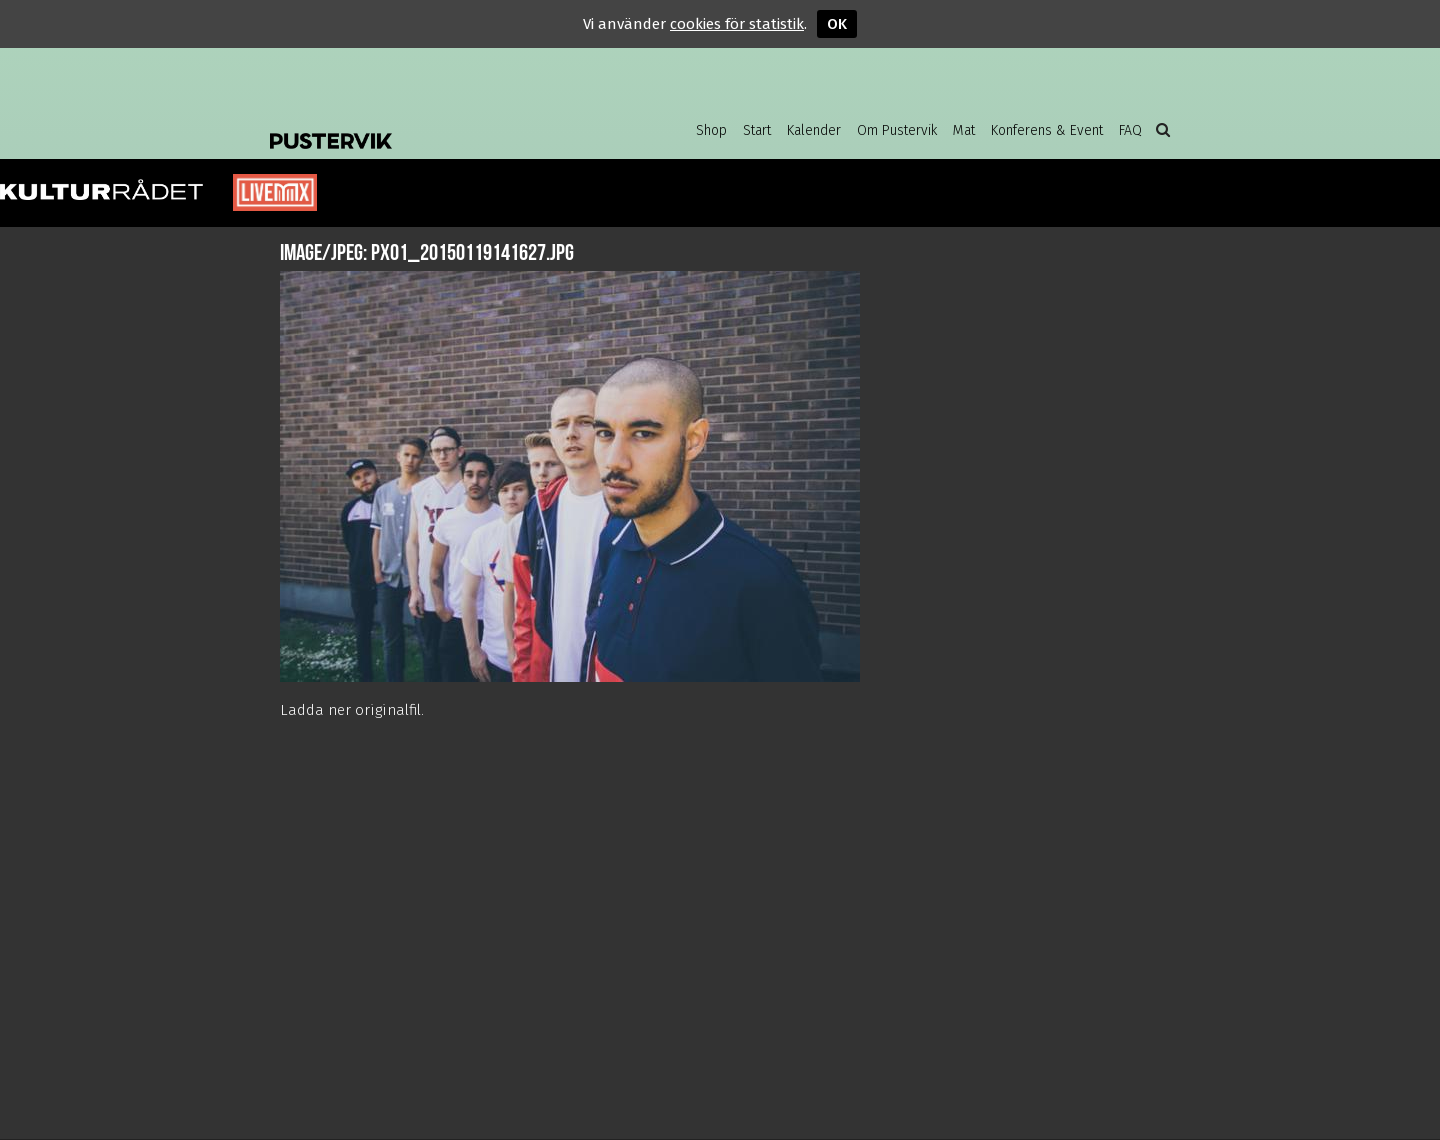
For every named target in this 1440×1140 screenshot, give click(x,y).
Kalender (814, 130)
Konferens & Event (1047, 130)
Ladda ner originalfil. (352, 710)
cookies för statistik (737, 24)
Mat (964, 130)
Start (757, 130)
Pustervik (430, 125)
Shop (711, 130)
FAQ (1130, 130)
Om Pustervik (897, 130)
